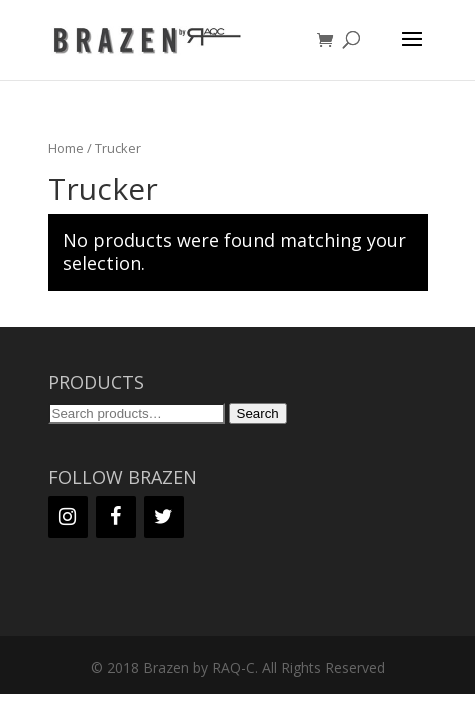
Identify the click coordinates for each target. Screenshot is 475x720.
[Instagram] (68, 517)
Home (66, 148)
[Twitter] (164, 517)
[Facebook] (116, 517)
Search (258, 413)
